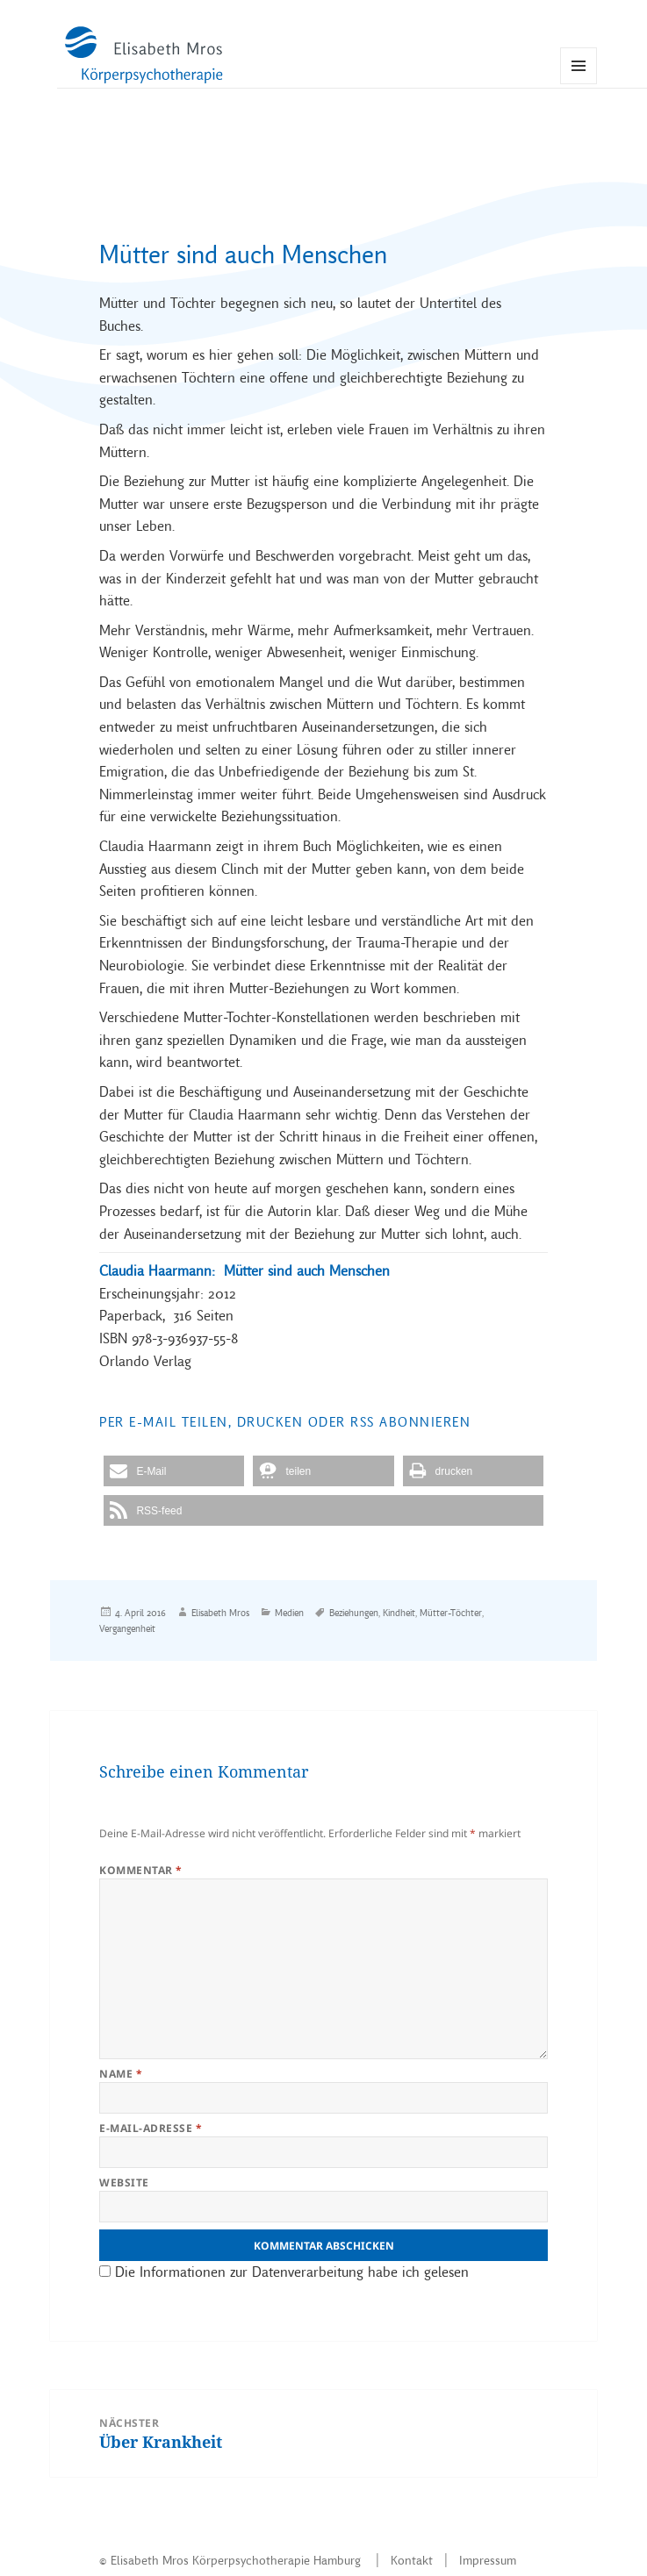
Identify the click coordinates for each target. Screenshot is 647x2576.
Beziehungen (353, 1612)
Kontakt (412, 2560)
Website (123, 2182)
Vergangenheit (127, 1628)
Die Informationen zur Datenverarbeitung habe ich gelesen (290, 2271)
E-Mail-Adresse (150, 2128)
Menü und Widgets (579, 83)
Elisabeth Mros (220, 1612)
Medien (289, 1612)
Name (120, 2073)
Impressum (487, 2560)
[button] (174, 1471)
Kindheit (399, 1612)
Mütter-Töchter (451, 1612)
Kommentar (140, 1870)
